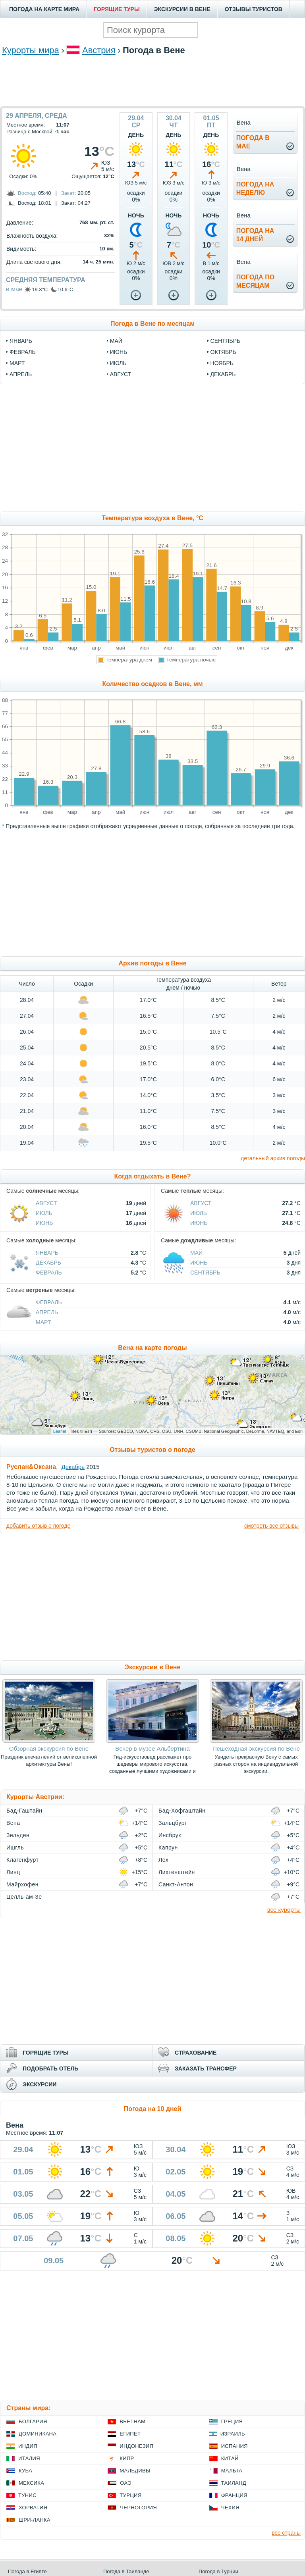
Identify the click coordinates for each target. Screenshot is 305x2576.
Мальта (232, 2471)
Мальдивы (135, 2471)
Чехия (230, 2508)
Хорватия (33, 2508)
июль (118, 363)
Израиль (232, 2434)
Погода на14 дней (255, 234)
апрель (21, 374)
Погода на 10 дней (152, 2108)
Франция (234, 2495)
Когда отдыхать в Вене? (152, 1176)
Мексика (31, 2483)
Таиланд (233, 2483)
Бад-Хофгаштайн (181, 1810)
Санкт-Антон (175, 1884)
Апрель (47, 1312)
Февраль (49, 1272)
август (120, 374)
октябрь (223, 352)
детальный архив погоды (273, 1158)
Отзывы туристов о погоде (152, 1449)
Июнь (44, 1223)
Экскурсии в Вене (153, 1667)
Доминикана (37, 2434)
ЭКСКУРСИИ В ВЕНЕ (182, 9)
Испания (234, 2446)
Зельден (17, 1835)
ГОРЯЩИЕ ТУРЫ (117, 9)
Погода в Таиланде (126, 2571)
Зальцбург (172, 1823)
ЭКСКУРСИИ (39, 2084)
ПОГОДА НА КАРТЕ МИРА (44, 9)
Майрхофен (22, 1884)
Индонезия (136, 2446)
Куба (25, 2471)
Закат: (68, 193)
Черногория (138, 2508)
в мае (14, 289)
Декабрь (48, 1262)
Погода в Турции (218, 2571)
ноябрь (222, 363)
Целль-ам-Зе (24, 1897)
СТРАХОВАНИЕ (195, 2052)
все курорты (284, 1909)
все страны (286, 2533)
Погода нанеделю (255, 188)
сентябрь (225, 341)
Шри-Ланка (34, 2520)
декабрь (223, 374)
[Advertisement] (152, 80)
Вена (13, 1823)
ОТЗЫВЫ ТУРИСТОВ (253, 9)
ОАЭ (125, 2483)
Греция (232, 2421)
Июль (44, 1213)
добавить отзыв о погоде (38, 1526)
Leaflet (59, 1431)
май (116, 341)
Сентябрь (205, 1272)
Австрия (99, 50)
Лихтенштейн (176, 1872)
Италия (29, 2458)
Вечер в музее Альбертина (152, 1748)
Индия (27, 2446)
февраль (23, 352)
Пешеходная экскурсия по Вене (256, 1748)
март (17, 363)
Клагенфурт (22, 1860)
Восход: (27, 193)
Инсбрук (169, 1835)
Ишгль (15, 1847)
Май (196, 1253)
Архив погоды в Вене (152, 963)
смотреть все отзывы (271, 1526)
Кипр (127, 2458)
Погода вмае (253, 142)
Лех (163, 1860)
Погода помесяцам (255, 281)
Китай (230, 2458)
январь (21, 341)
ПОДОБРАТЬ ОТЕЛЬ (50, 2068)
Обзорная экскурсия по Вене (49, 1748)
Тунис (27, 2495)
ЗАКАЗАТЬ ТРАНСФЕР (206, 2068)
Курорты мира (30, 50)
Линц (13, 1872)
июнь (118, 352)
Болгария (33, 2421)
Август (46, 1203)
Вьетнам (132, 2421)
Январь (47, 1253)
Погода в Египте (27, 2571)
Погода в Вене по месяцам (152, 323)
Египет (130, 2434)
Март (43, 1322)
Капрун (168, 1847)
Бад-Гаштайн (24, 1810)
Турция (130, 2495)
